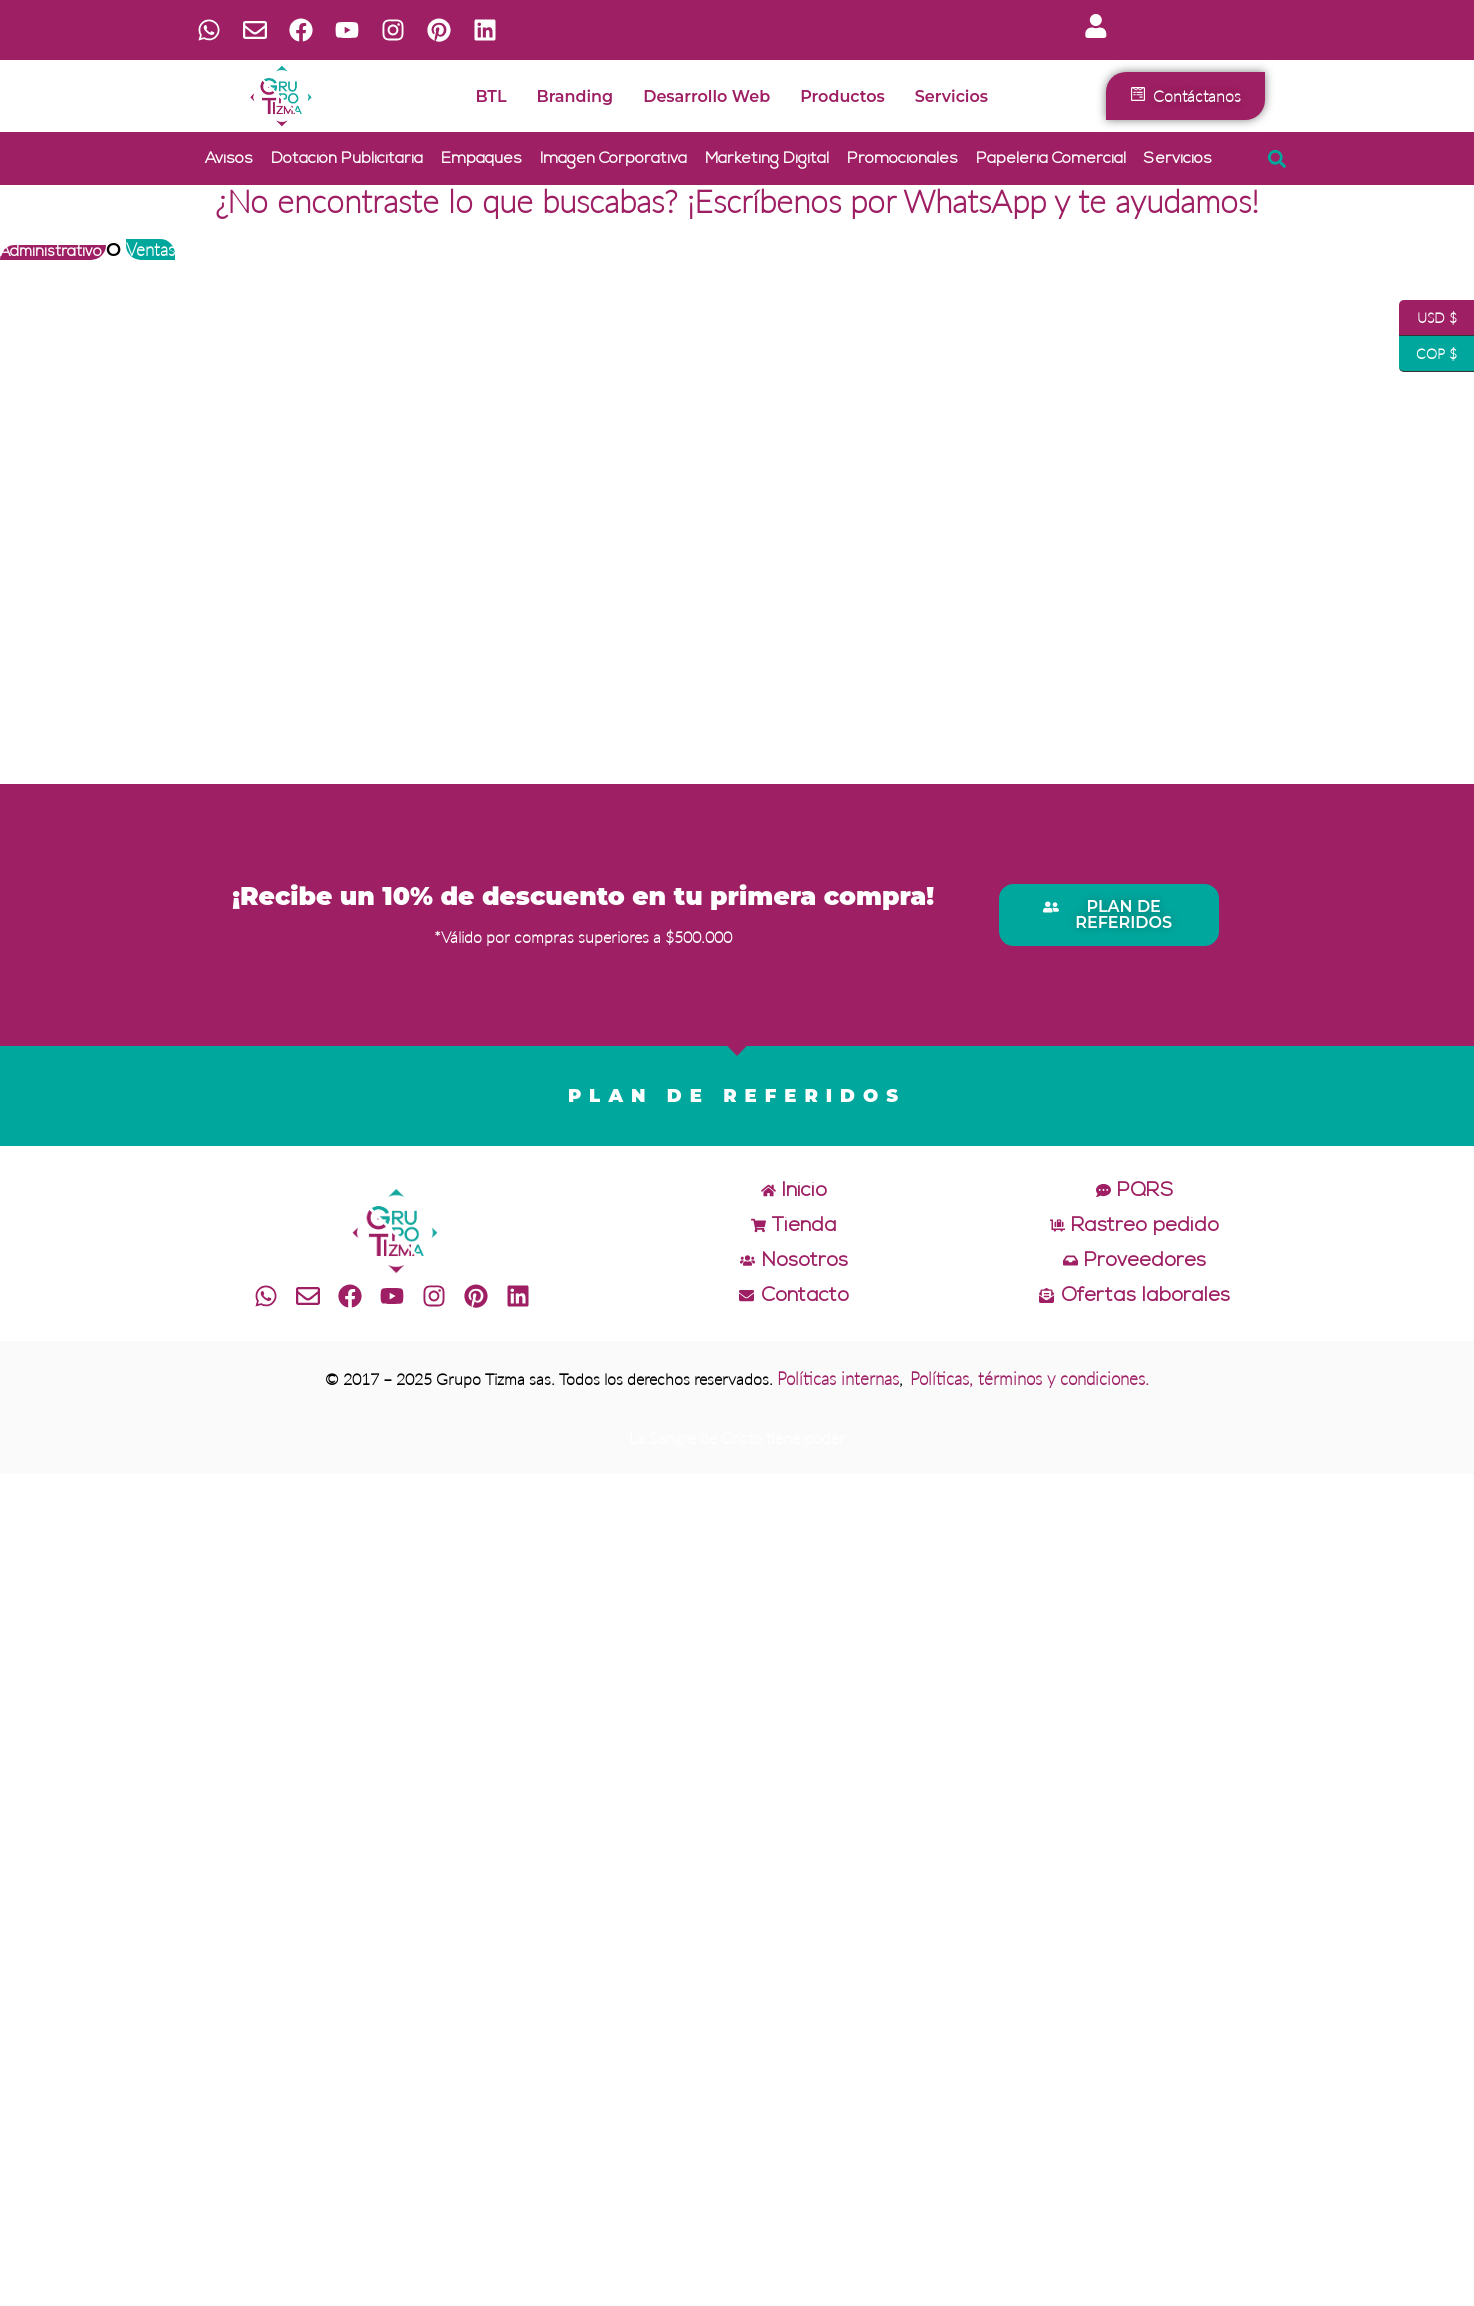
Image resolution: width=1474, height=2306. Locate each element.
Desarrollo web (706, 96)
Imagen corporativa (613, 159)
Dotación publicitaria (347, 159)
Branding (575, 96)
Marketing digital (767, 159)
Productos (842, 96)
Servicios (951, 96)
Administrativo (53, 252)
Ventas (150, 249)
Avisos (229, 159)
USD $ (1428, 318)
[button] (1276, 158)
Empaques (481, 159)
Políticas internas (838, 1378)
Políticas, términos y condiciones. (1029, 1378)
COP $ (1428, 354)
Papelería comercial (1051, 159)
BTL (490, 96)
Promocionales (902, 159)
